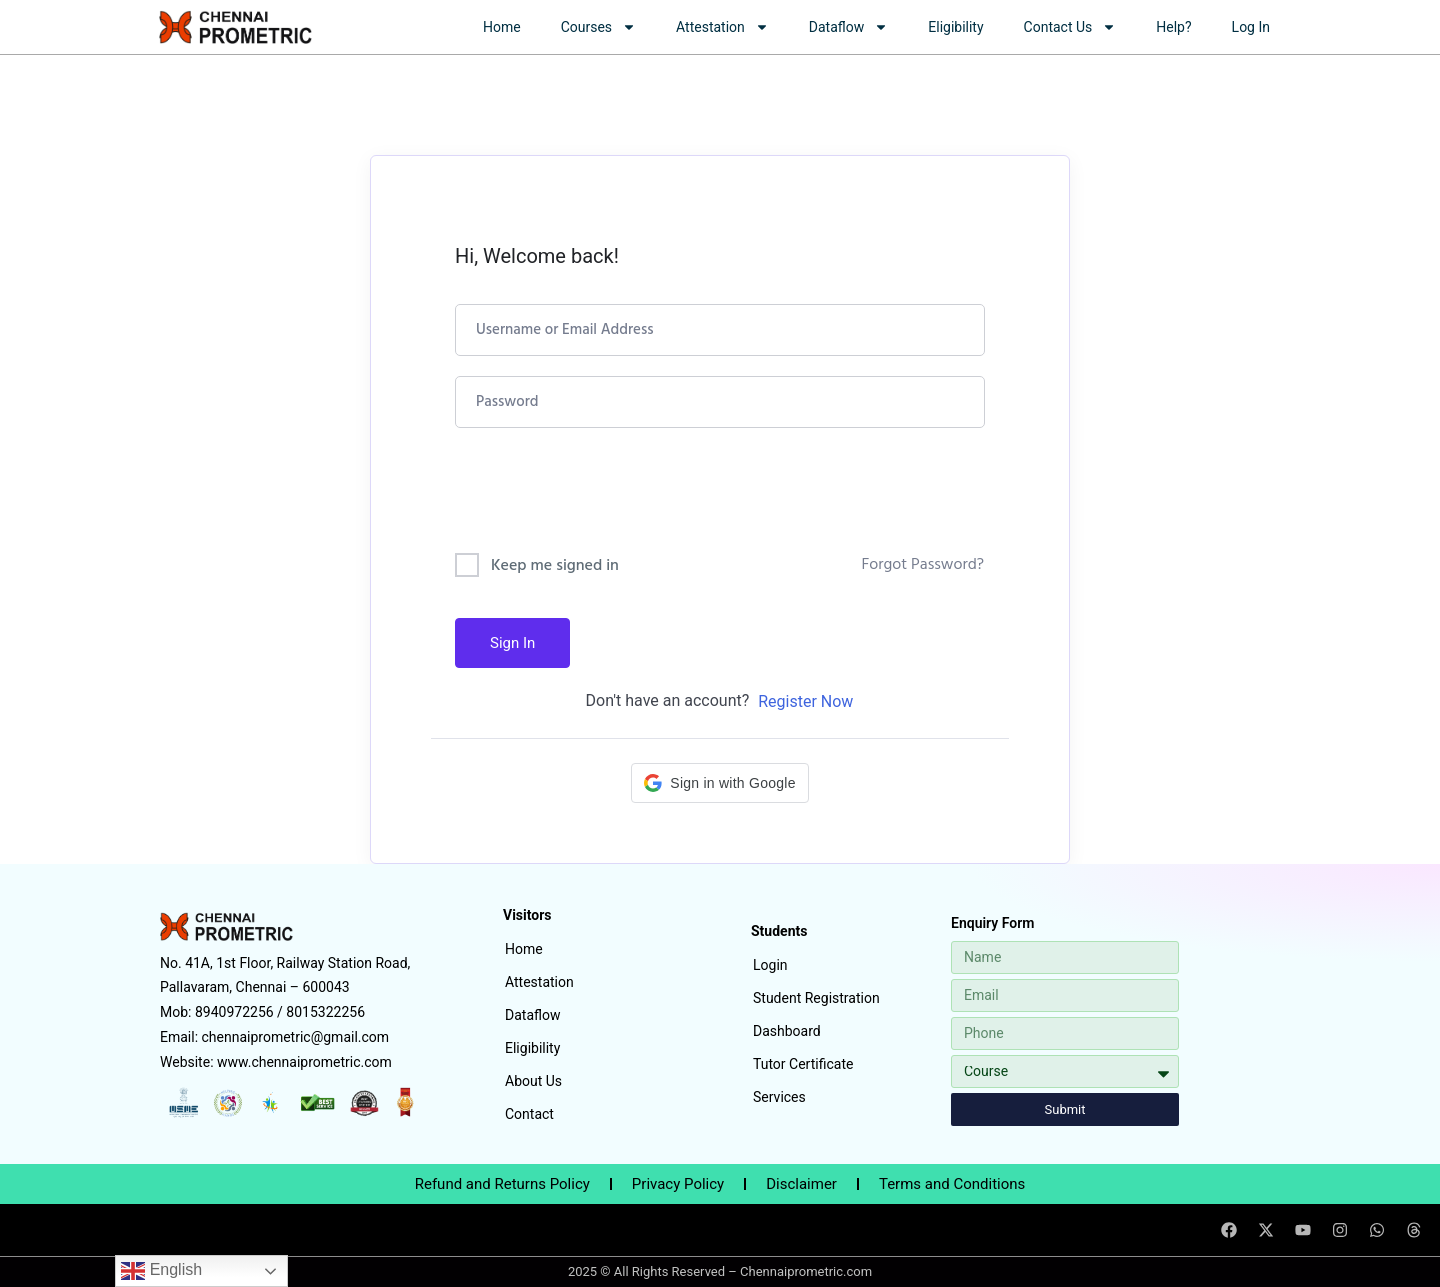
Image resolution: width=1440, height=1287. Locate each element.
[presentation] (590, 494)
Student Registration (816, 998)
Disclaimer (801, 1184)
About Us (533, 1081)
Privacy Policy (678, 1184)
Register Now (805, 701)
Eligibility (955, 27)
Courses (598, 27)
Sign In (512, 643)
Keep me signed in (555, 566)
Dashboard (787, 1031)
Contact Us (1070, 27)
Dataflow (848, 27)
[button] (719, 783)
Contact (529, 1114)
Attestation (722, 27)
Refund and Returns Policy (502, 1184)
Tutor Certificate (803, 1064)
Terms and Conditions (952, 1184)
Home (502, 27)
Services (779, 1097)
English (161, 1271)
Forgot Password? (922, 565)
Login (770, 965)
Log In (1251, 27)
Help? (1173, 27)
